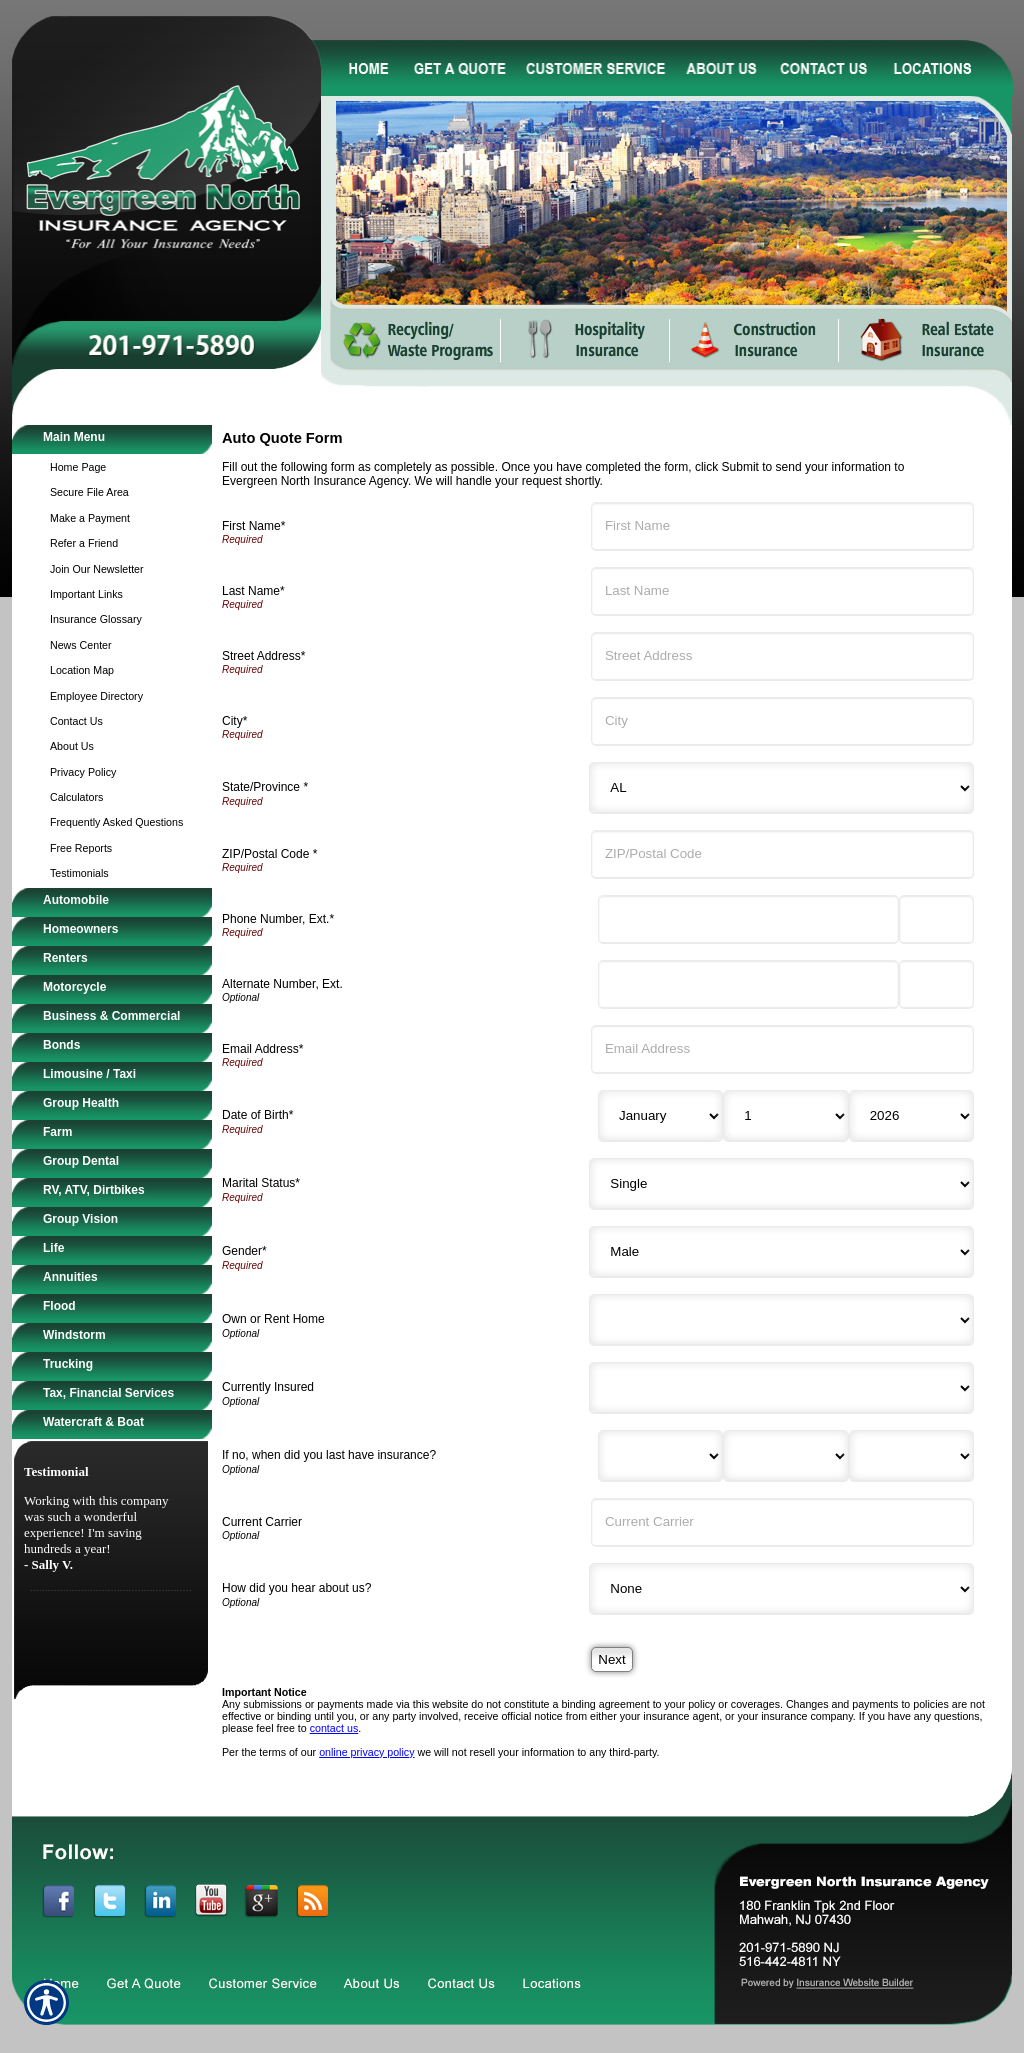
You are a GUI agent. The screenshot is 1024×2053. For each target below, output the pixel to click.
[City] (782, 721)
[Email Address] (782, 1049)
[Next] (611, 1659)
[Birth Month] (660, 1116)
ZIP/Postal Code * (269, 854)
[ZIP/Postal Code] (782, 854)
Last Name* (253, 591)
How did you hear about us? (296, 1588)
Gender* (244, 1251)
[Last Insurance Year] (911, 1456)
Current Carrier (262, 1522)
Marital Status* (261, 1183)
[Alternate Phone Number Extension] (936, 984)
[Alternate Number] (748, 984)
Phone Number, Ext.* (278, 919)
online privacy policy (366, 1752)
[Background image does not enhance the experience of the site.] (112, 439)
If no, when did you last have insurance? (329, 1455)
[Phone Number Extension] (936, 919)
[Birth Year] (911, 1116)
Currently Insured (268, 1387)
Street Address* (263, 656)
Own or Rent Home (273, 1319)
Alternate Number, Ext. (282, 984)
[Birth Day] (785, 1116)
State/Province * (265, 787)
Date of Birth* (257, 1115)
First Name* (253, 526)
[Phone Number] (748, 919)
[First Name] (782, 526)
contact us (334, 1728)
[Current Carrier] (782, 1522)
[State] (781, 788)
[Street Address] (782, 656)
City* (234, 721)
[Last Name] (782, 591)
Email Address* (262, 1049)
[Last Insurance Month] (660, 1456)
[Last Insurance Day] (785, 1456)
